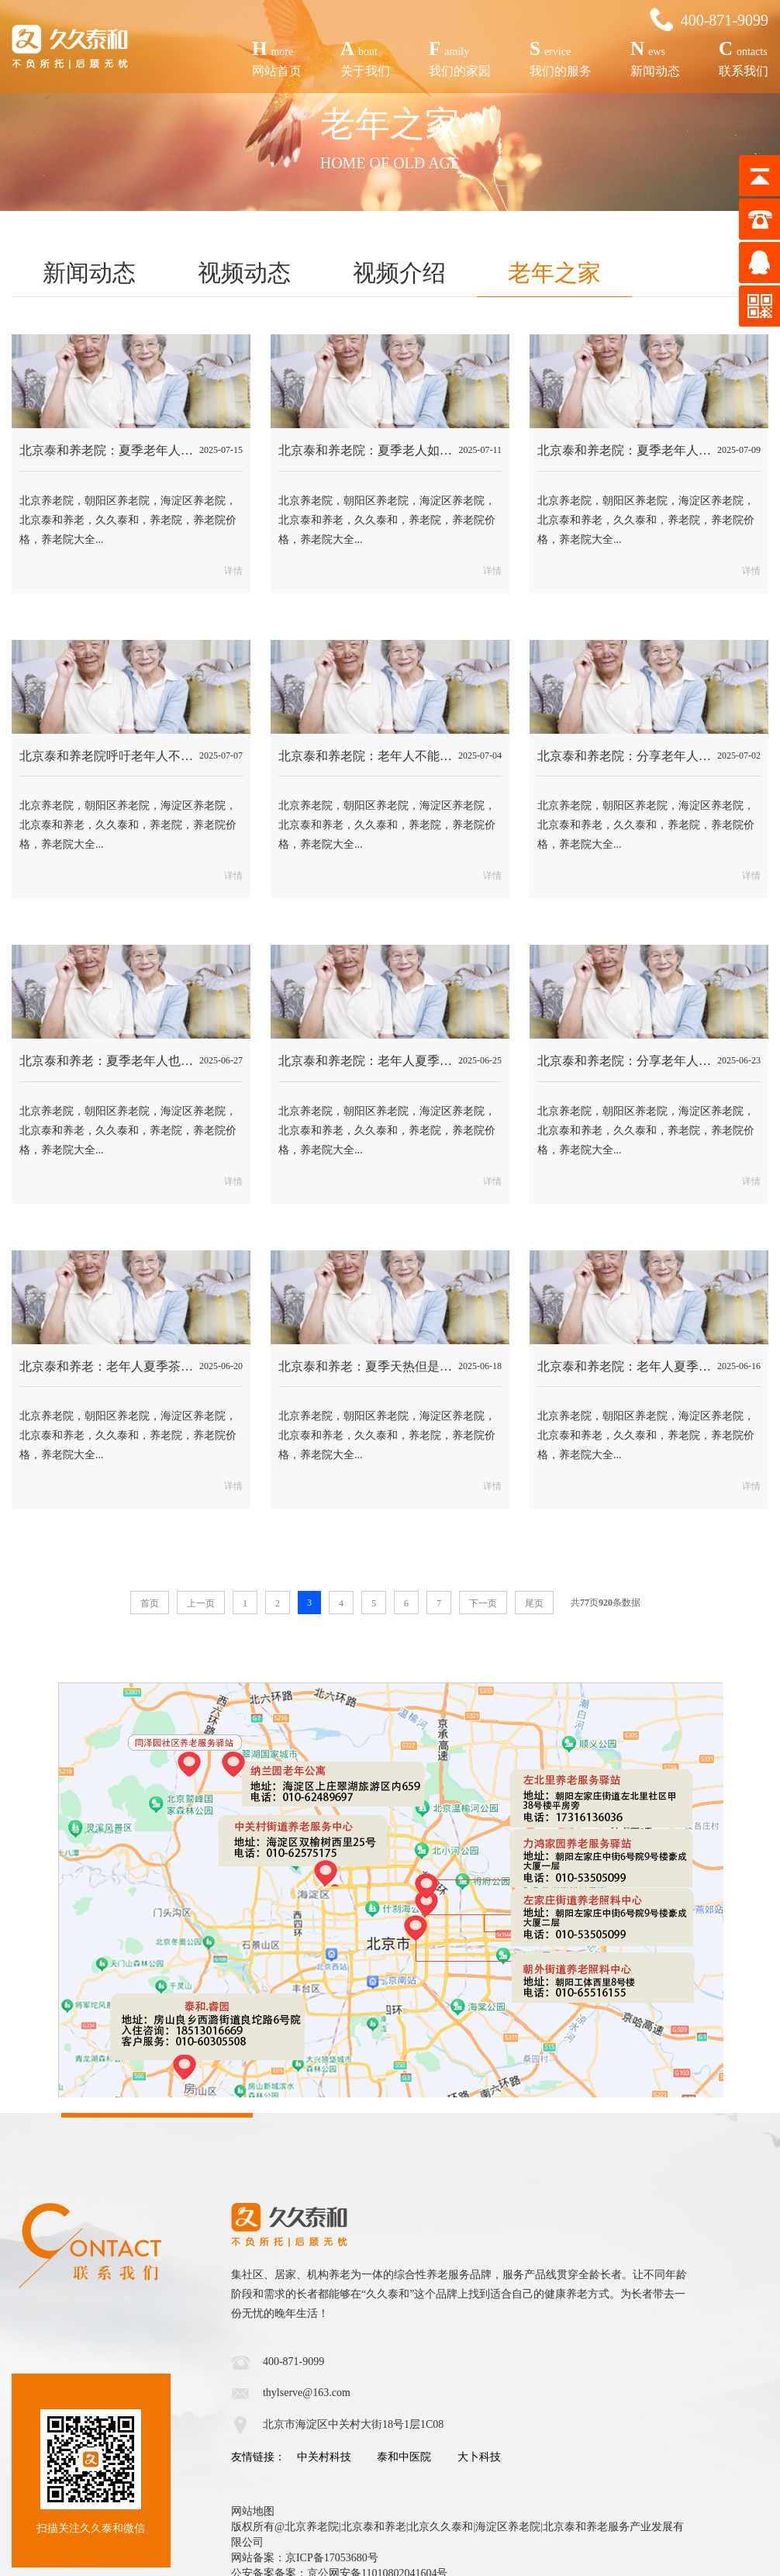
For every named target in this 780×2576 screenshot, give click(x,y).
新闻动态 (655, 56)
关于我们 (365, 56)
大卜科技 (479, 2457)
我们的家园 (460, 56)
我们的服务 (561, 56)
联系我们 (743, 56)
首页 (149, 1603)
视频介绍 (399, 272)
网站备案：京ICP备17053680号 (304, 2558)
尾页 (534, 1603)
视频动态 (244, 272)
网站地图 (252, 2511)
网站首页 (277, 56)
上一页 (201, 1603)
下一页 (483, 1603)
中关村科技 (324, 2457)
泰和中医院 (404, 2457)
